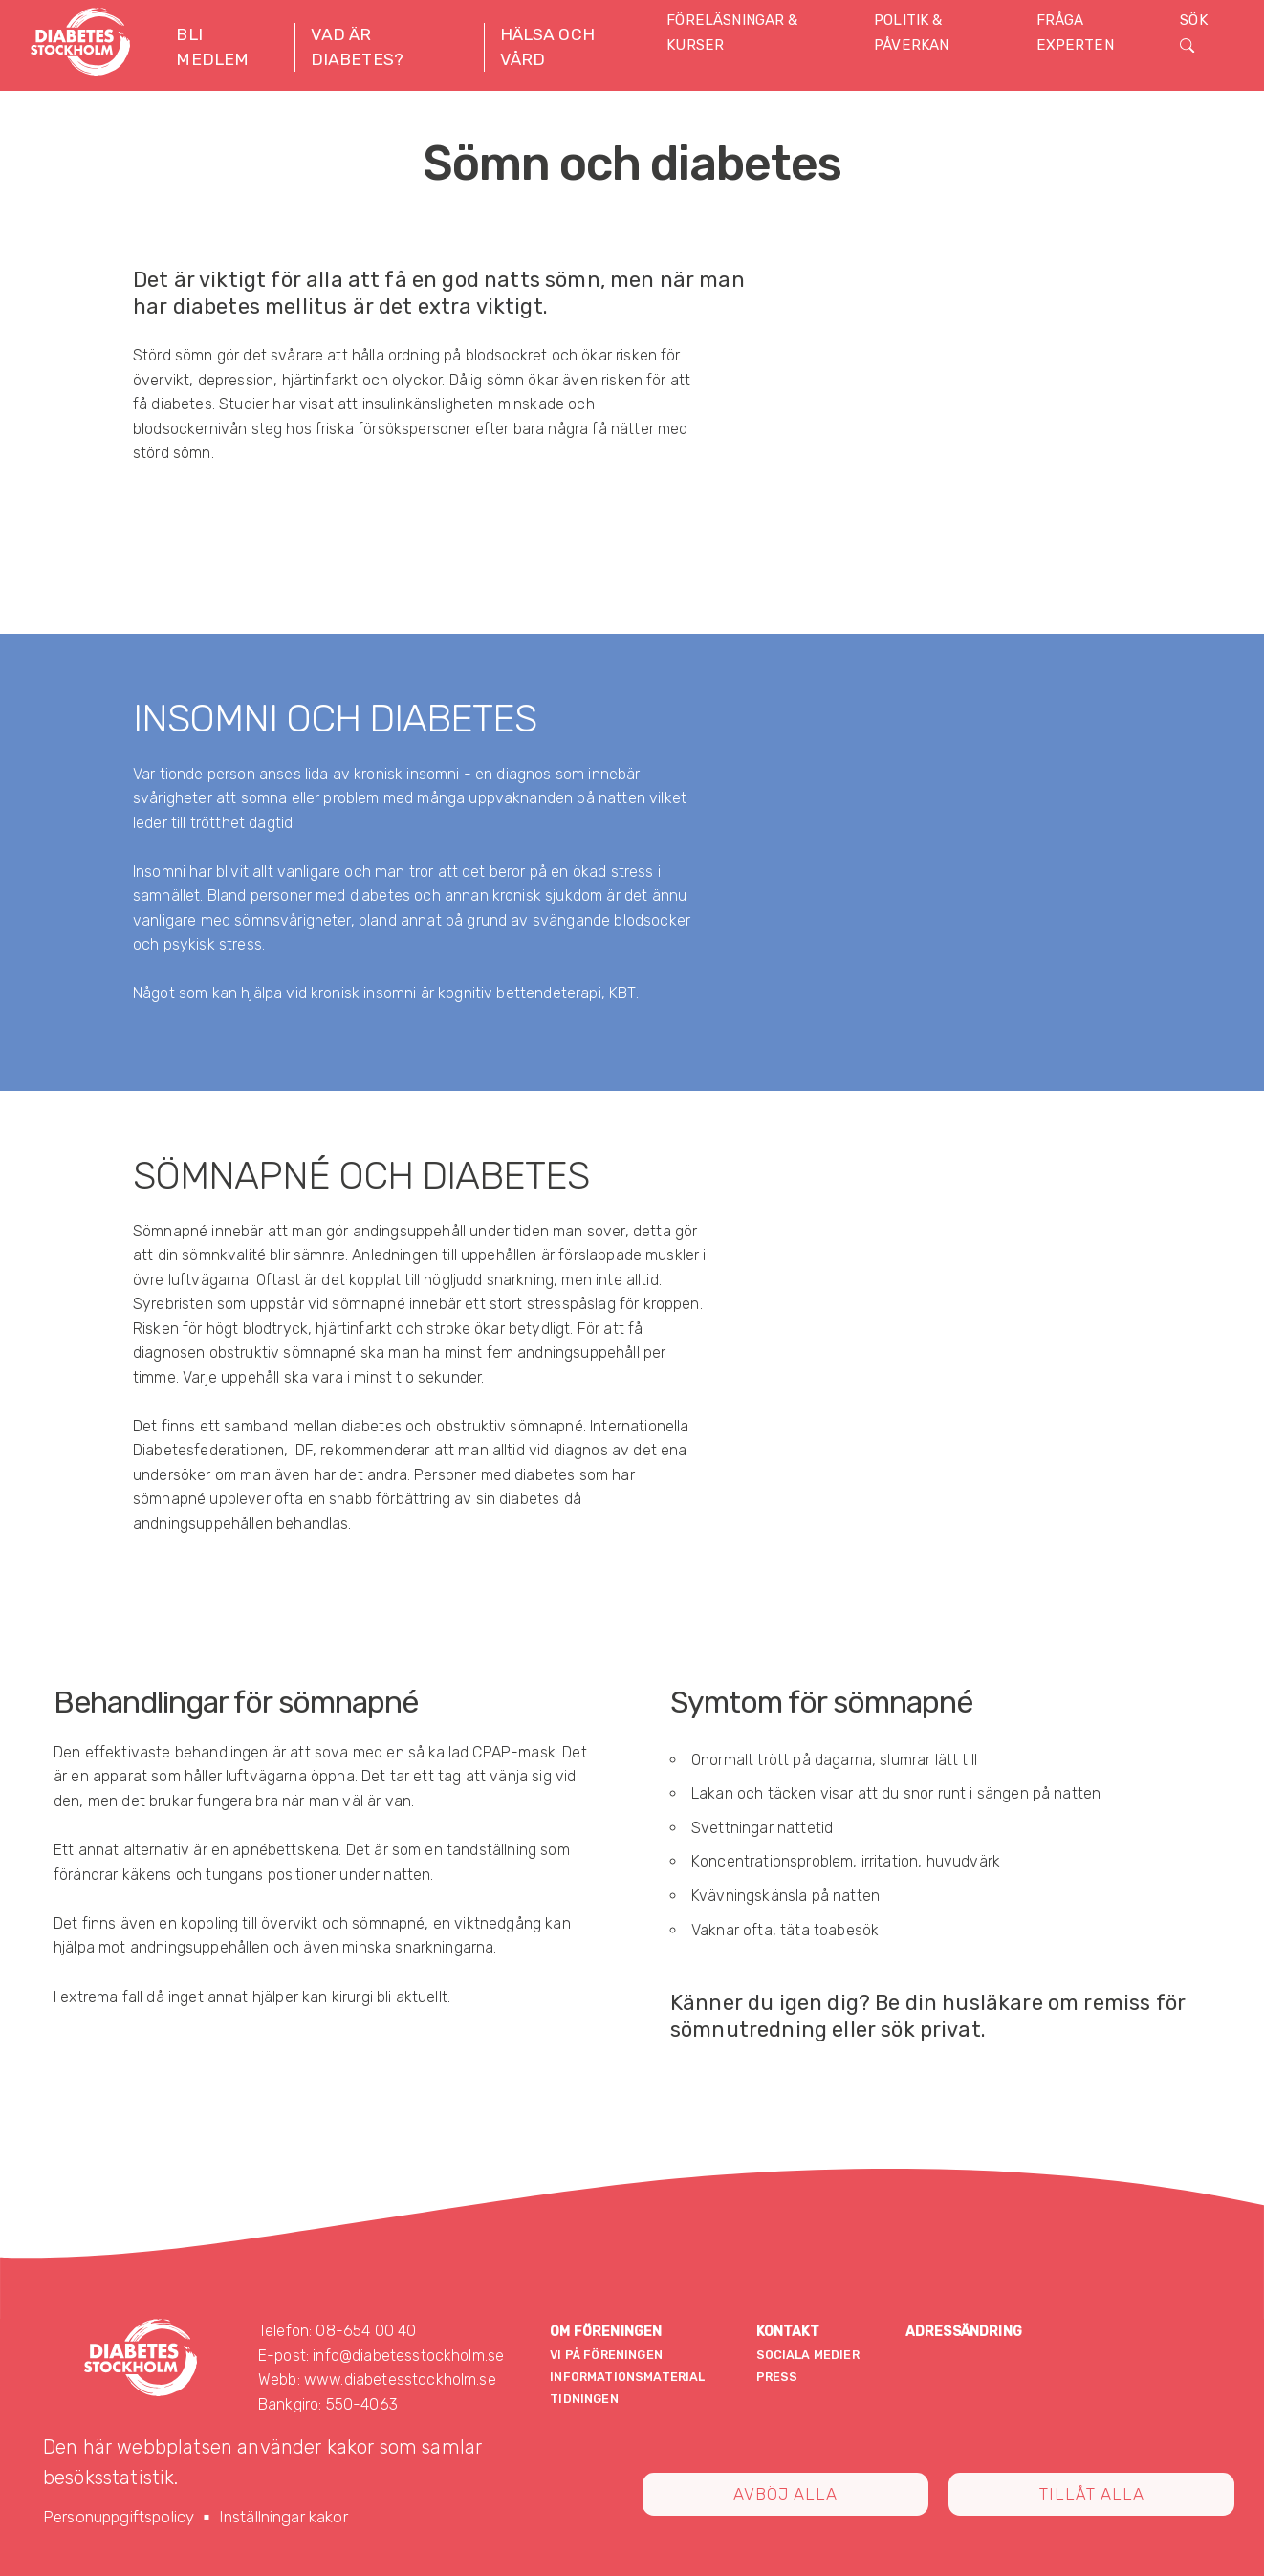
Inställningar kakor (283, 2516)
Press (777, 2376)
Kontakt (788, 2332)
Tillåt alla (1091, 2493)
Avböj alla (785, 2493)
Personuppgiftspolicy (118, 2516)
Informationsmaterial (627, 2376)
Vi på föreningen (606, 2354)
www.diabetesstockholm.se (400, 2379)
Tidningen (584, 2398)
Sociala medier (808, 2354)
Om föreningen (606, 2332)
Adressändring (963, 2332)
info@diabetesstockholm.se (408, 2356)
